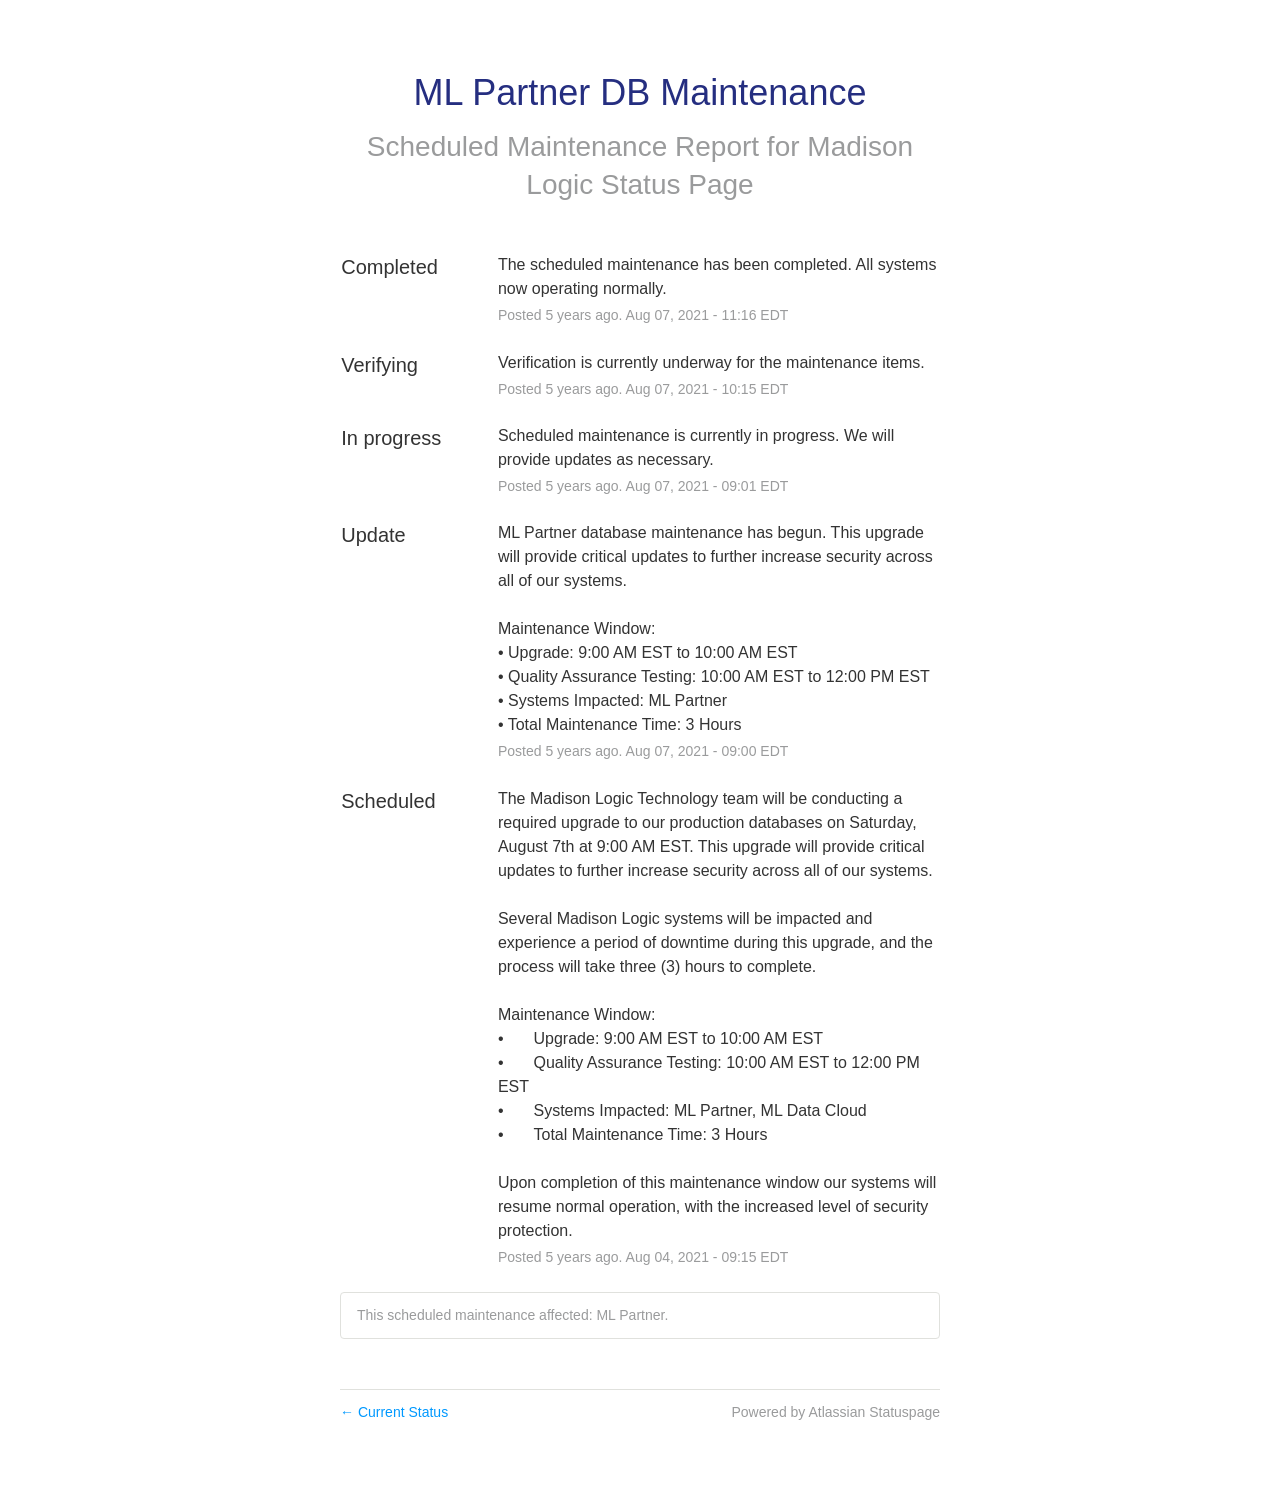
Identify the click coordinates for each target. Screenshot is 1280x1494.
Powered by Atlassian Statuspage (835, 1412)
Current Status (394, 1412)
